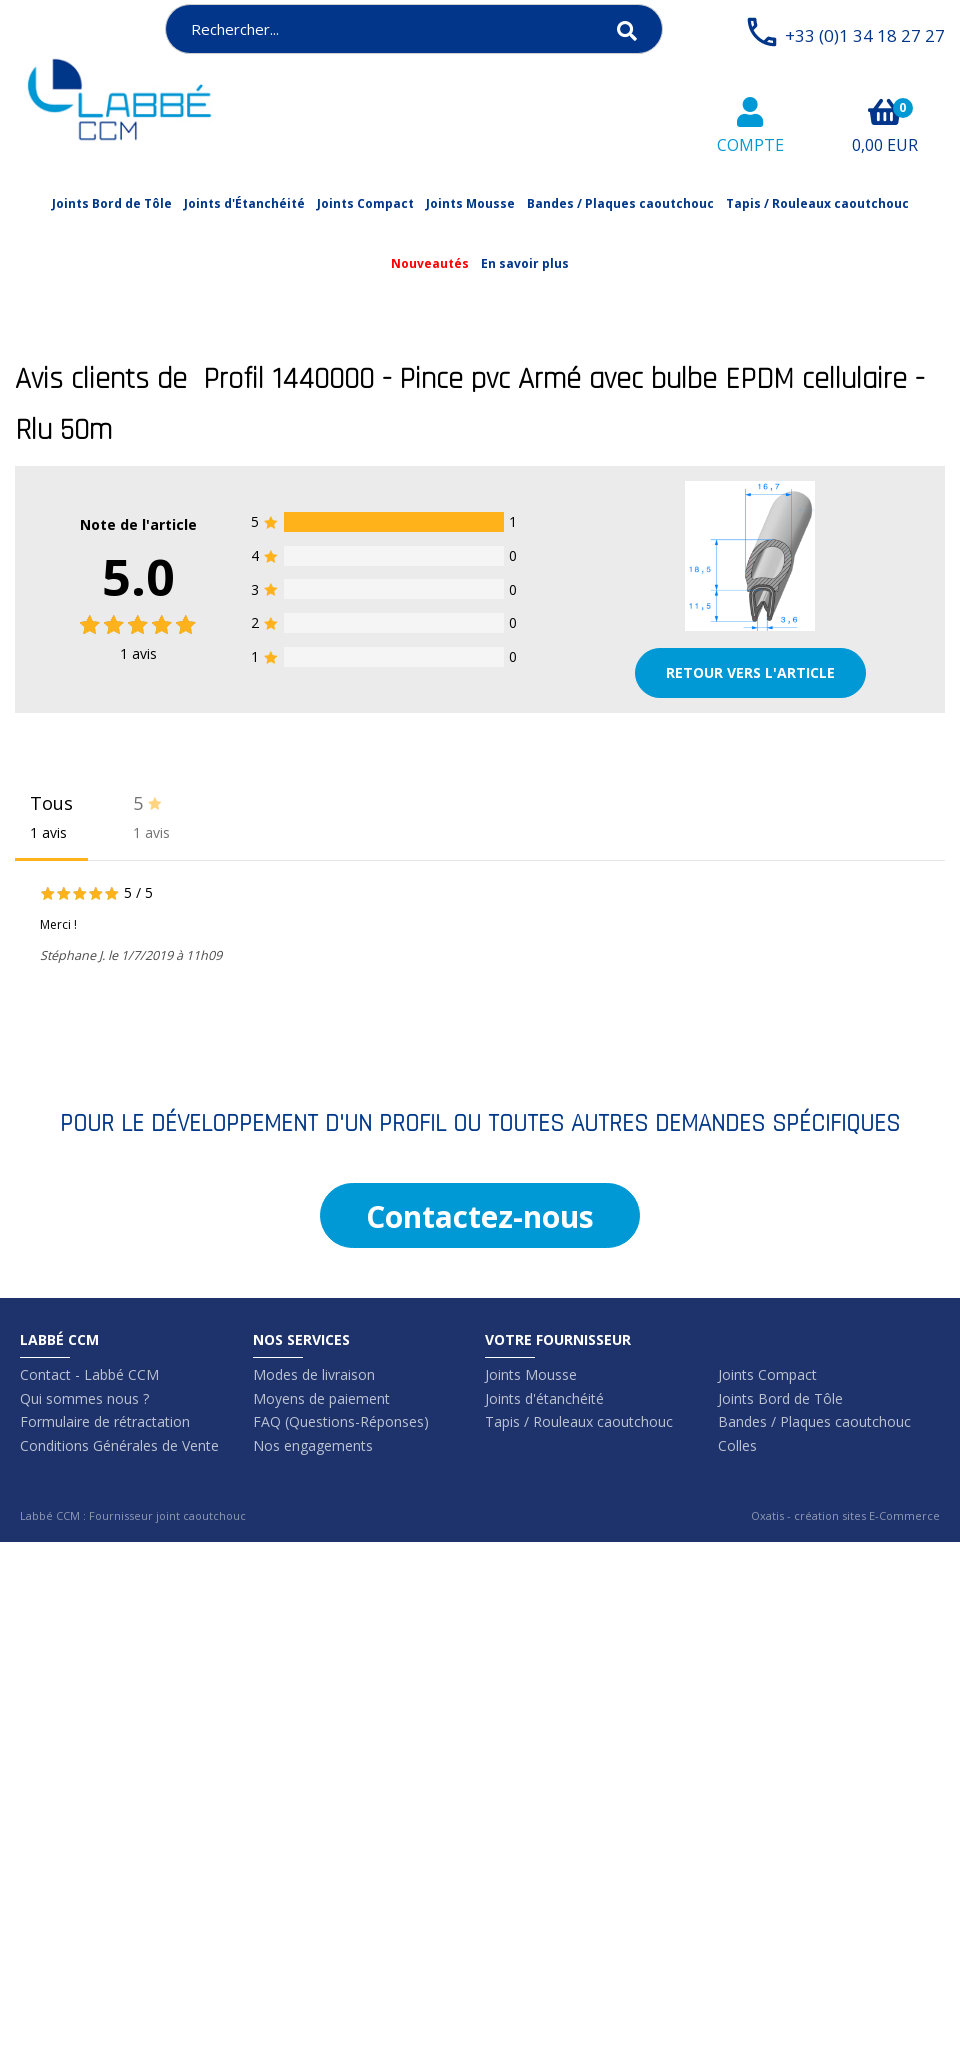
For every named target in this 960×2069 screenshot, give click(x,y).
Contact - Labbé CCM (89, 1374)
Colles (737, 1445)
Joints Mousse (470, 203)
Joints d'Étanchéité (244, 203)
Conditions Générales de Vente (119, 1445)
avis (138, 653)
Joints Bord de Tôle (112, 203)
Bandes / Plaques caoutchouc (620, 203)
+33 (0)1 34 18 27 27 (865, 35)
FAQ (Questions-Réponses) (341, 1421)
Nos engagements (313, 1445)
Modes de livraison (314, 1374)
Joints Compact (365, 203)
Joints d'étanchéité (544, 1398)
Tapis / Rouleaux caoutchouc (817, 203)
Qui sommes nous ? (84, 1398)
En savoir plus (525, 263)
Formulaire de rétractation (105, 1421)
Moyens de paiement (321, 1398)
